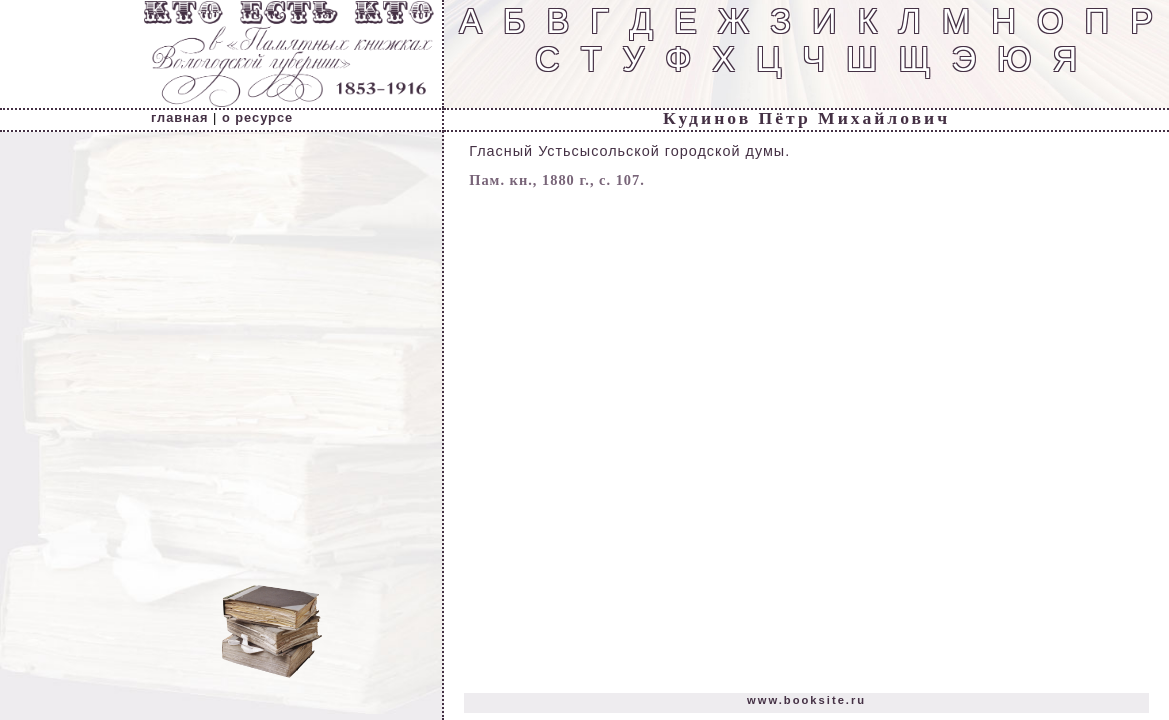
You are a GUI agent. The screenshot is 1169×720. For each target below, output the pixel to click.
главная (179, 117)
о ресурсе (257, 117)
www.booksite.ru (806, 700)
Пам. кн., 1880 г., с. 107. (557, 180)
